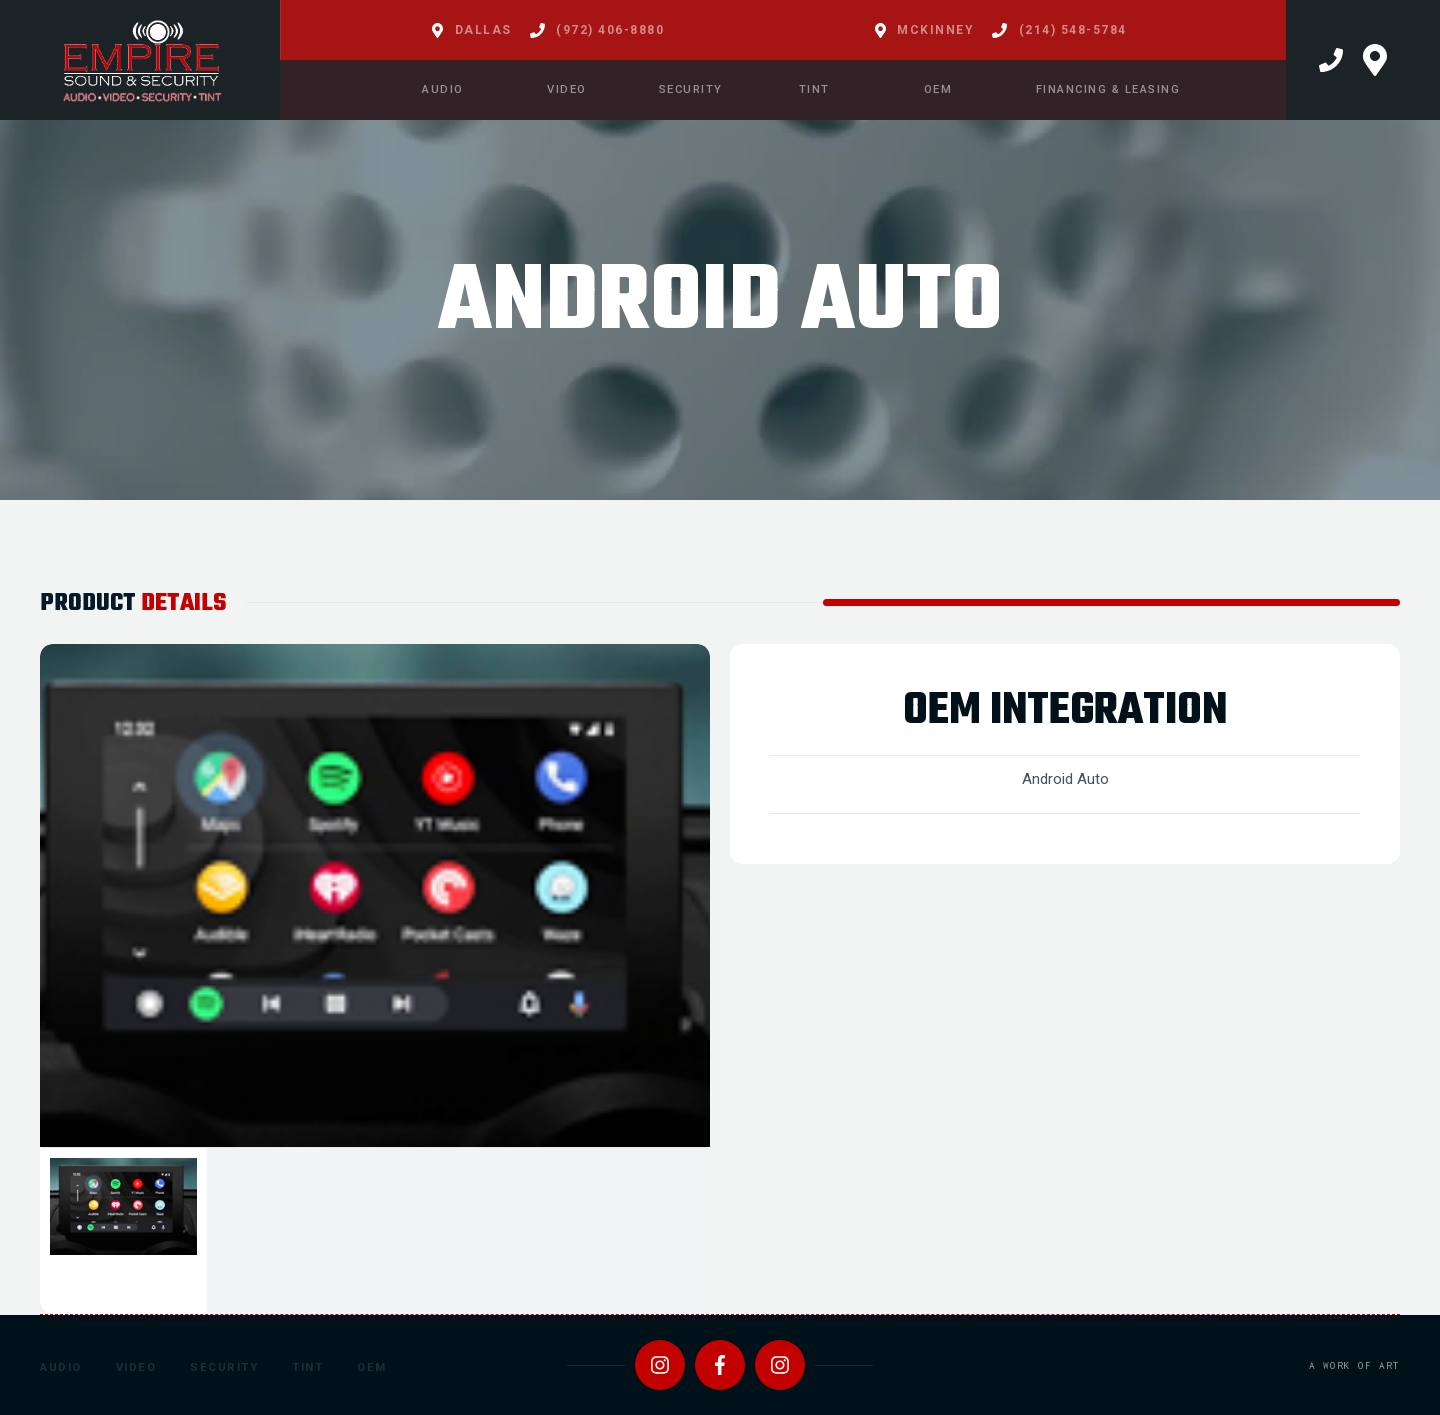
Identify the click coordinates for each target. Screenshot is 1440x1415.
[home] (140, 60)
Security (224, 1367)
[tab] (123, 1231)
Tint (307, 1367)
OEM (372, 1367)
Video (136, 1367)
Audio (61, 1367)
